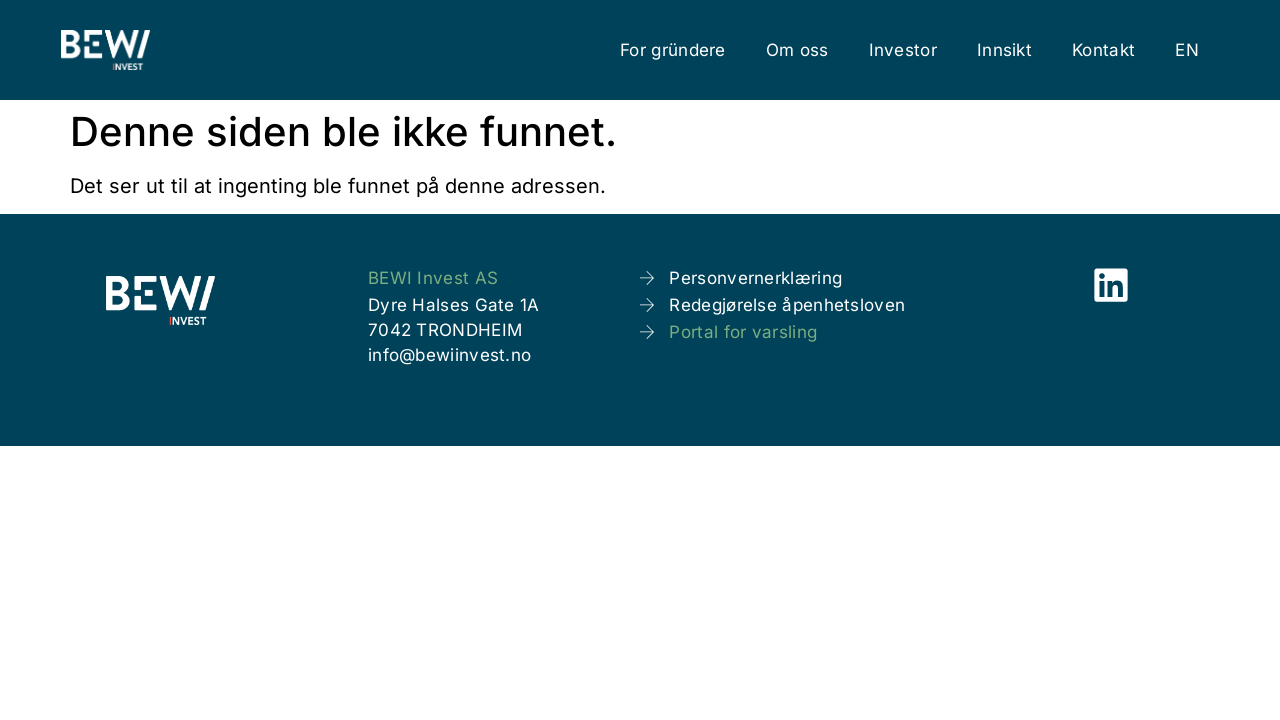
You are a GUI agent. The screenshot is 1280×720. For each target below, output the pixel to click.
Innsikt (1004, 50)
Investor (903, 50)
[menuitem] (1187, 50)
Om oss (797, 50)
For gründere (673, 50)
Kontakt (1103, 50)
